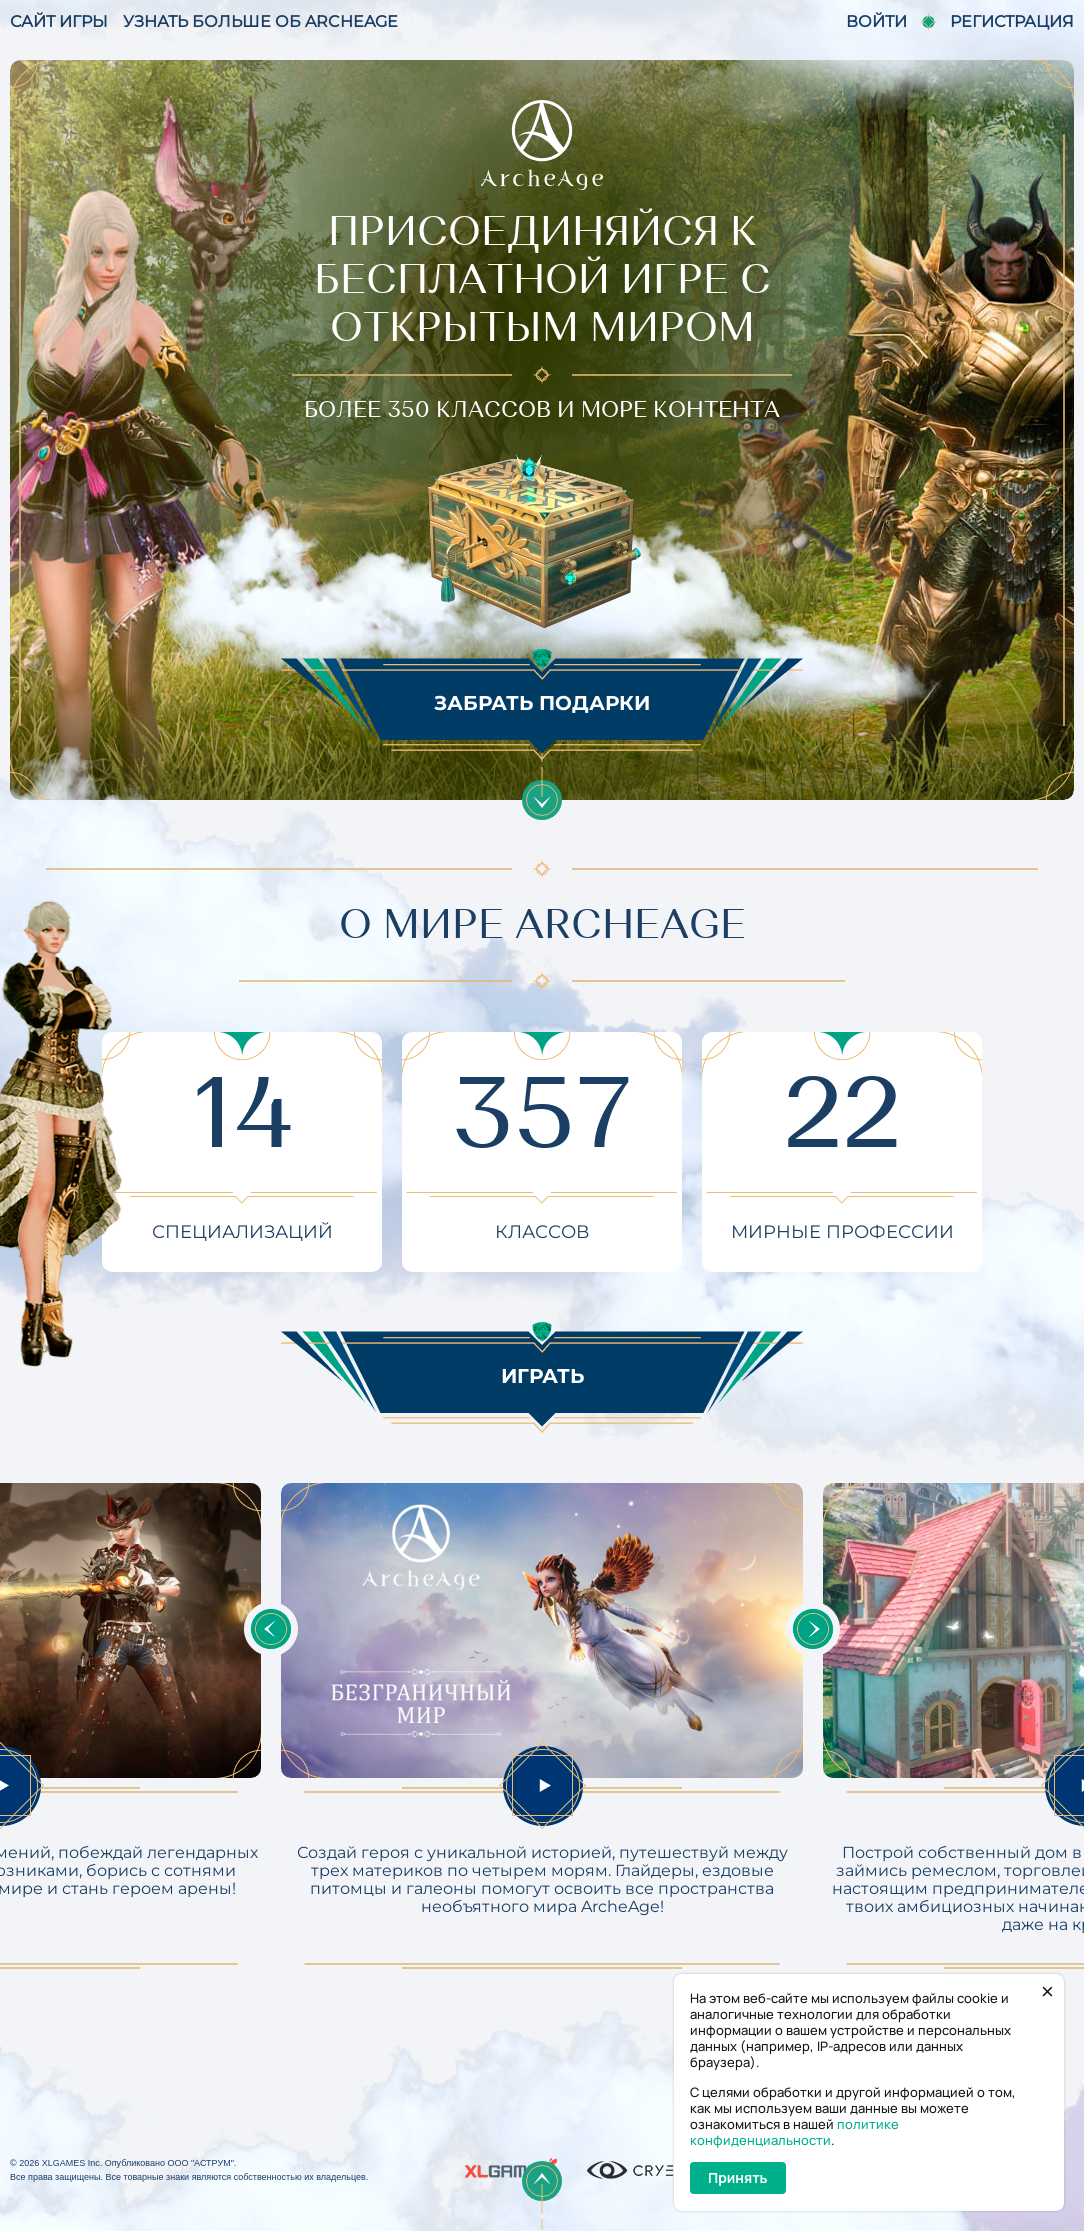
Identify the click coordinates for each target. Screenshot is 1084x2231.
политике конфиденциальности (794, 2132)
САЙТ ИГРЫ (59, 21)
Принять (738, 2177)
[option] (542, 1726)
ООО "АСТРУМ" (200, 2163)
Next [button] (813, 1629)
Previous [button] (271, 1629)
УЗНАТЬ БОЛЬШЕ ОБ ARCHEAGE (260, 21)
